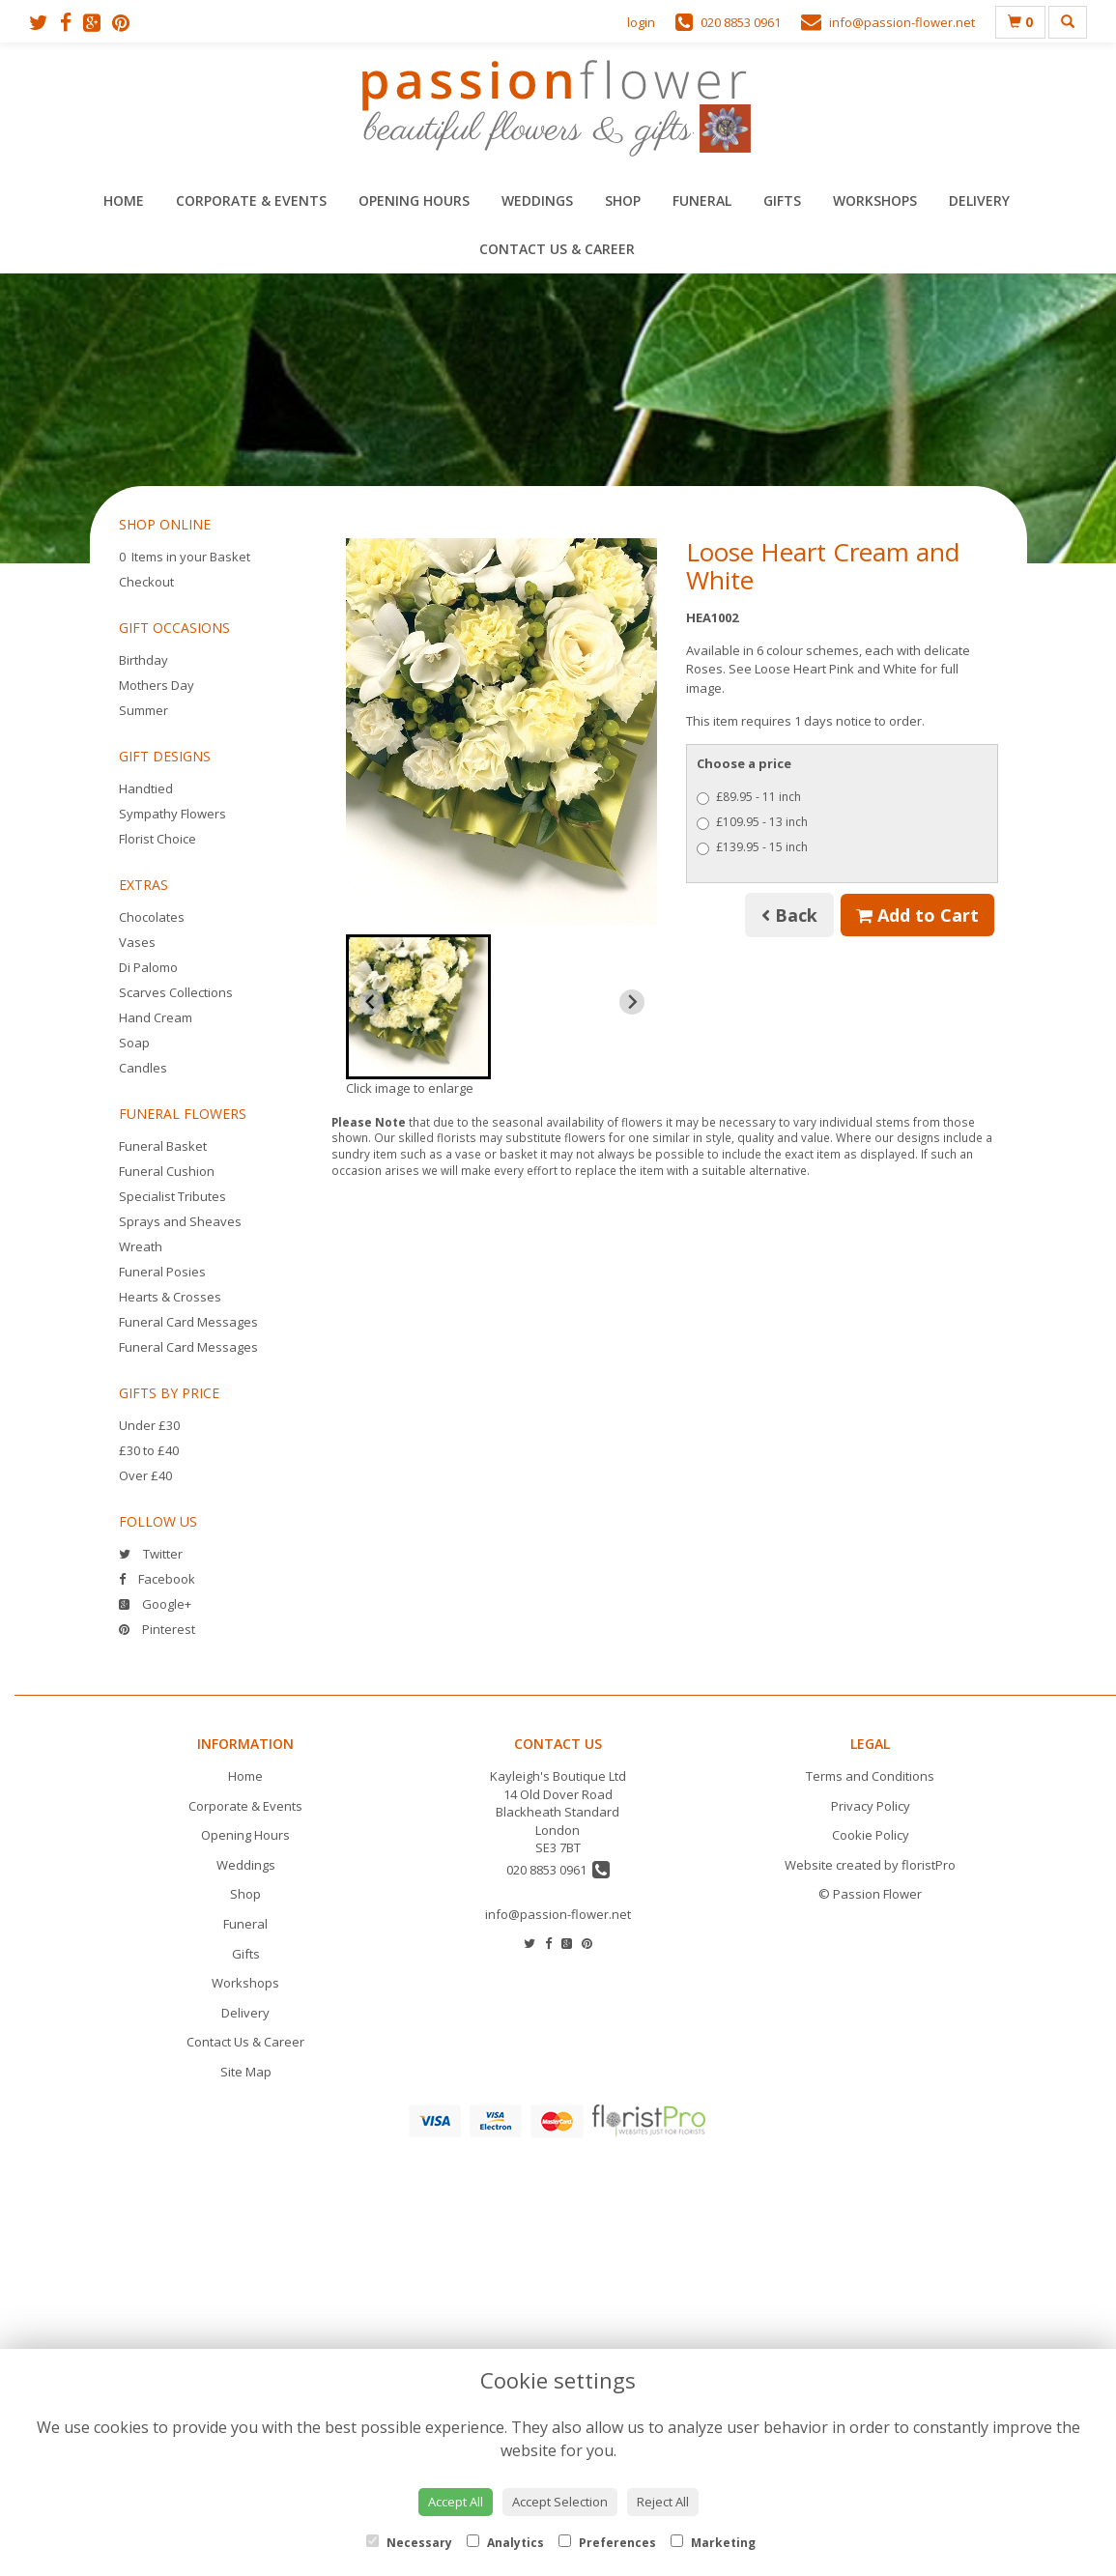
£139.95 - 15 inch (752, 847)
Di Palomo (148, 967)
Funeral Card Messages (188, 1322)
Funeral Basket (163, 1146)
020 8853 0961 (558, 1869)
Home (123, 200)
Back (789, 915)
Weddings (537, 200)
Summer (143, 710)
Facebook (157, 1579)
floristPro (928, 1865)
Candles (143, 1067)
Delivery (979, 200)
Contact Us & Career (557, 249)
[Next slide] (631, 1002)
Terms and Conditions (870, 1776)
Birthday (143, 660)
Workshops (875, 200)
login (641, 22)
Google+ (155, 1604)
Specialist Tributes (172, 1196)
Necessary (409, 2542)
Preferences (607, 2542)
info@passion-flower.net (558, 1914)
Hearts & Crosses (170, 1296)
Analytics (505, 2542)
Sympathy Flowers (172, 813)
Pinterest (157, 1629)
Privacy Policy (870, 1806)
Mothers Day (156, 685)
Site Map (246, 2071)
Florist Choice (157, 838)
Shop (623, 200)
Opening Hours (414, 200)
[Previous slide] (371, 1002)
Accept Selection (560, 2501)
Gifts (782, 200)
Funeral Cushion (167, 1171)
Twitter (151, 1553)
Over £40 (145, 1475)
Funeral (701, 200)
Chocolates (152, 917)
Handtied (146, 788)
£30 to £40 (149, 1450)
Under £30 (149, 1425)
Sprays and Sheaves (180, 1221)
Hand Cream (155, 1017)
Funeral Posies (162, 1271)
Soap (134, 1042)
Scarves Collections (176, 992)
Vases (137, 942)
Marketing (713, 2542)
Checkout (146, 581)
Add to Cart (917, 915)
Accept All (455, 2501)
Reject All (663, 2501)
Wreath (140, 1246)
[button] (418, 1006)
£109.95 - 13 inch (752, 822)
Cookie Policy (870, 1835)
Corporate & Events (251, 200)
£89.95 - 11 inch (749, 796)
